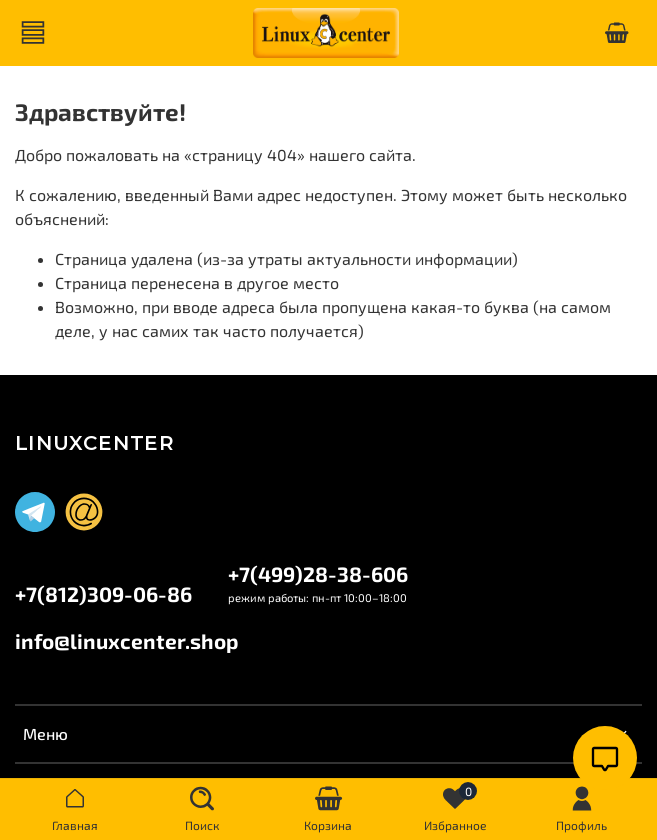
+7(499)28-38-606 (318, 573)
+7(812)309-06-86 (103, 593)
